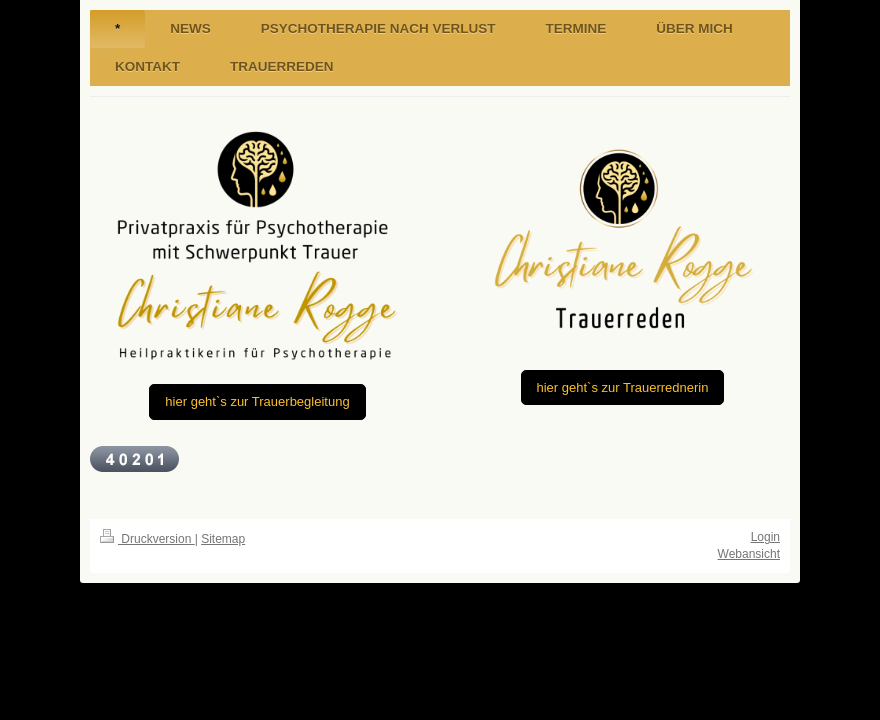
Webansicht (749, 554)
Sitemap (223, 539)
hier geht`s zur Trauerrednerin (623, 387)
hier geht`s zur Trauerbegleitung (257, 401)
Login (765, 537)
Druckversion (147, 539)
